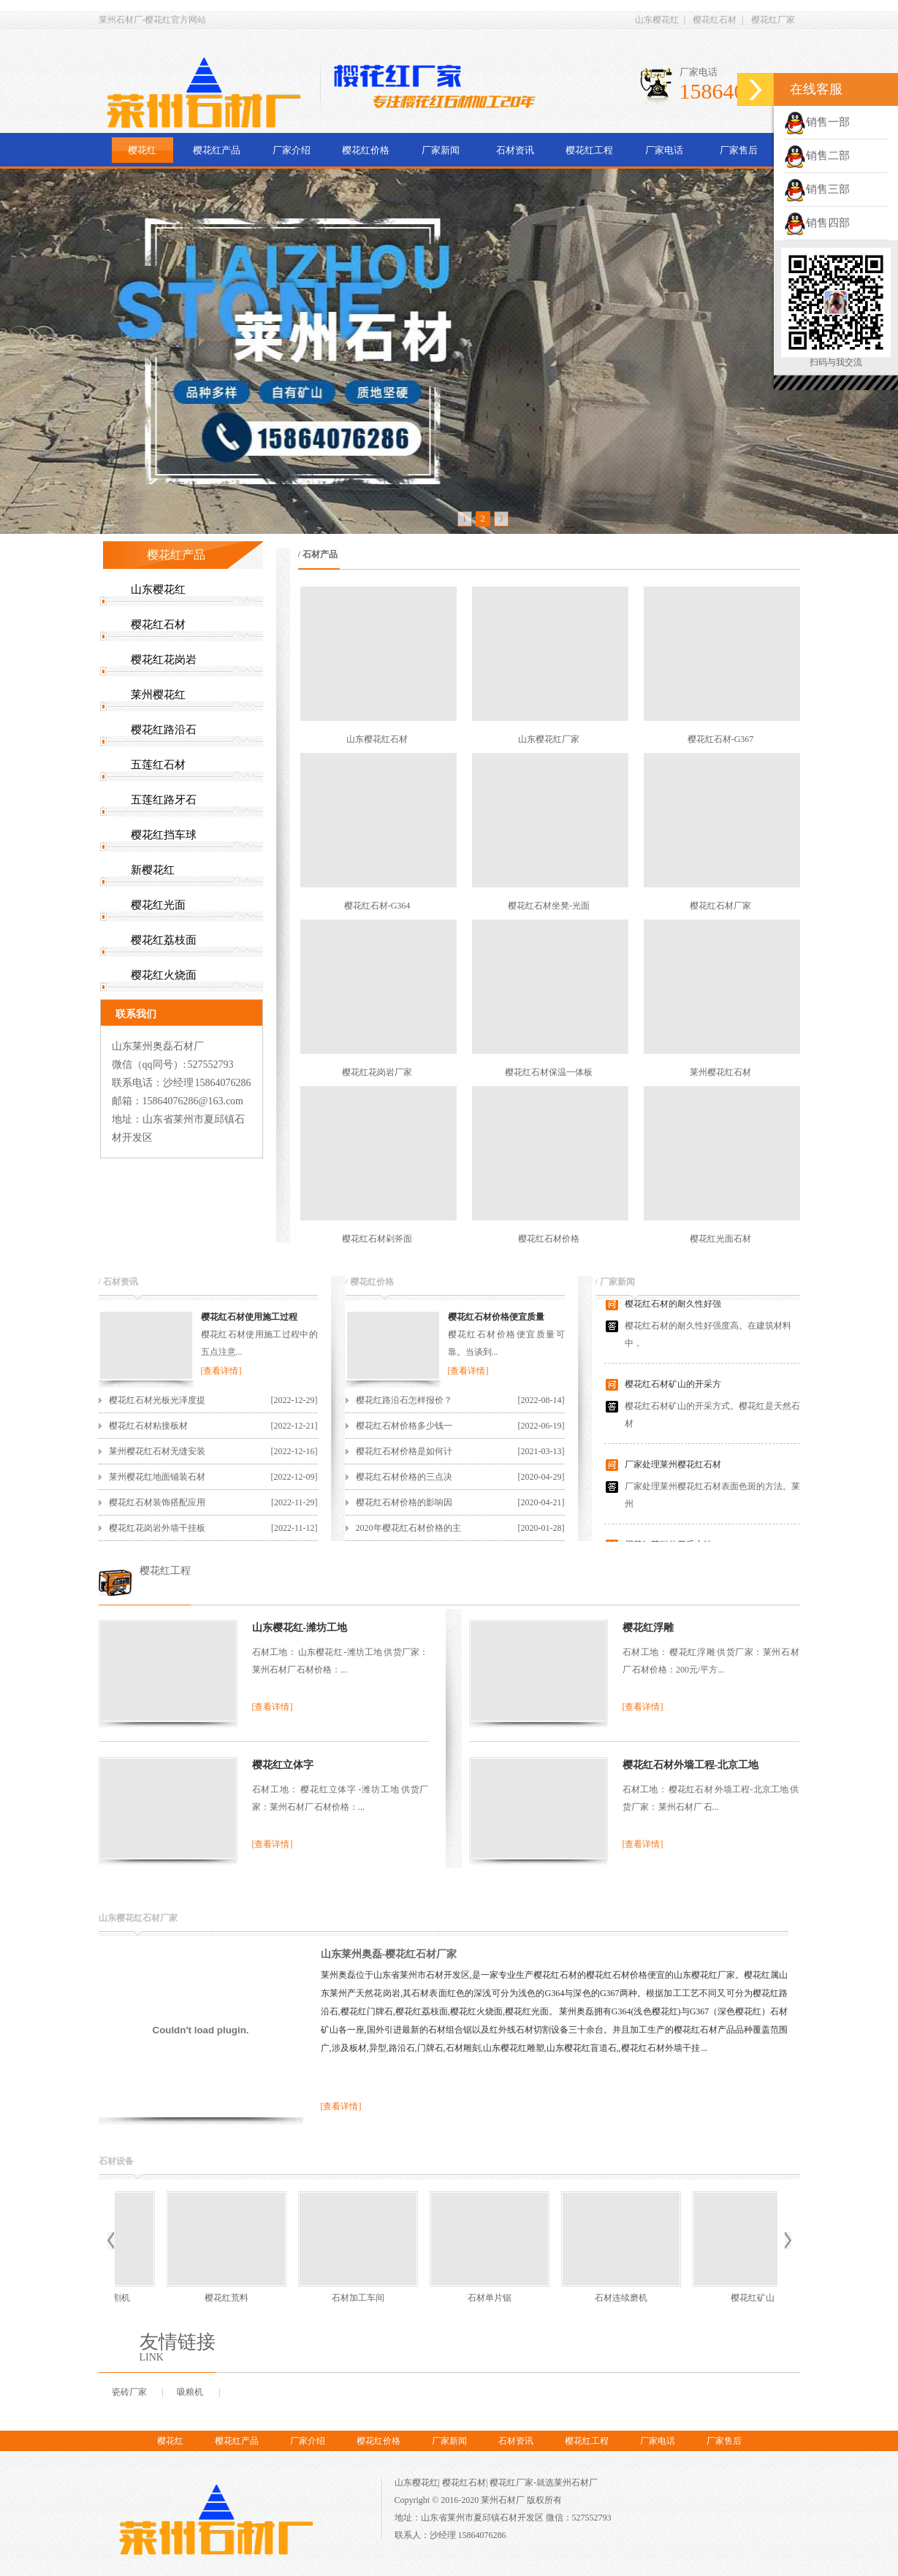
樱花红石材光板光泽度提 (157, 1400)
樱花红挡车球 (164, 835)
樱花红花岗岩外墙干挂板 (157, 1528)
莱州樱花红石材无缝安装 (157, 1451)
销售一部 (817, 122)
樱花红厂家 (773, 20)
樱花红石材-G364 (377, 906)
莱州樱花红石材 (720, 1072)
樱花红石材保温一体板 (549, 1072)
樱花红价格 (365, 150)
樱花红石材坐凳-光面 (549, 906)
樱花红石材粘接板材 (148, 1426)
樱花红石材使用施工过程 (249, 1317)
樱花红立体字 (282, 1764)
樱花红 (142, 150)
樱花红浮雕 (648, 1627)
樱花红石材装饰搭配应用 (157, 1502)
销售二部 (817, 155)
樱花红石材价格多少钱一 (404, 1426)
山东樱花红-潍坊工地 (300, 1627)
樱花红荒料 (712, 2298)
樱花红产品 (216, 150)
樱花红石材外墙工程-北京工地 (691, 1764)
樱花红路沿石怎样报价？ (404, 1400)
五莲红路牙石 (164, 800)
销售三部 (817, 189)
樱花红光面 (158, 905)
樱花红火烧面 (164, 975)
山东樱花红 (657, 20)
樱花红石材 (715, 20)
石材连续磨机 (317, 2298)
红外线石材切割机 (580, 2298)
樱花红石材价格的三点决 (404, 1477)
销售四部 (817, 223)
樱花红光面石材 (720, 1239)
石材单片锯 (186, 2298)
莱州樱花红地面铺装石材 (157, 1477)
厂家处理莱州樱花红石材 (673, 1469)
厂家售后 (739, 150)
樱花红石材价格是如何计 (404, 1451)
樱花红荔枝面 (164, 940)
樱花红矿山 (449, 2298)
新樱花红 (153, 870)
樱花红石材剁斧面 (377, 1239)
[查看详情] (221, 1371)
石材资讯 (515, 150)
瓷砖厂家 (129, 2392)
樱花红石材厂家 (720, 906)
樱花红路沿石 (164, 729)
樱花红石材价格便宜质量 (496, 1317)
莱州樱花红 (158, 694)
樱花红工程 (589, 150)
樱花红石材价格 (548, 1239)
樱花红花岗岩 (164, 659)
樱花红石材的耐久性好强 (673, 1308)
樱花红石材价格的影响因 (404, 1502)
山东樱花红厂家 (548, 739)
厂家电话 (664, 150)
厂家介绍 (292, 150)
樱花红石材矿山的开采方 (673, 1388)
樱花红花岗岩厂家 (377, 1072)
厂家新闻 (441, 150)
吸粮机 (190, 2392)
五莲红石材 (158, 765)
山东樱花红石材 (377, 739)
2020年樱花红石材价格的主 (408, 1528)
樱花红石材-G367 (721, 739)
